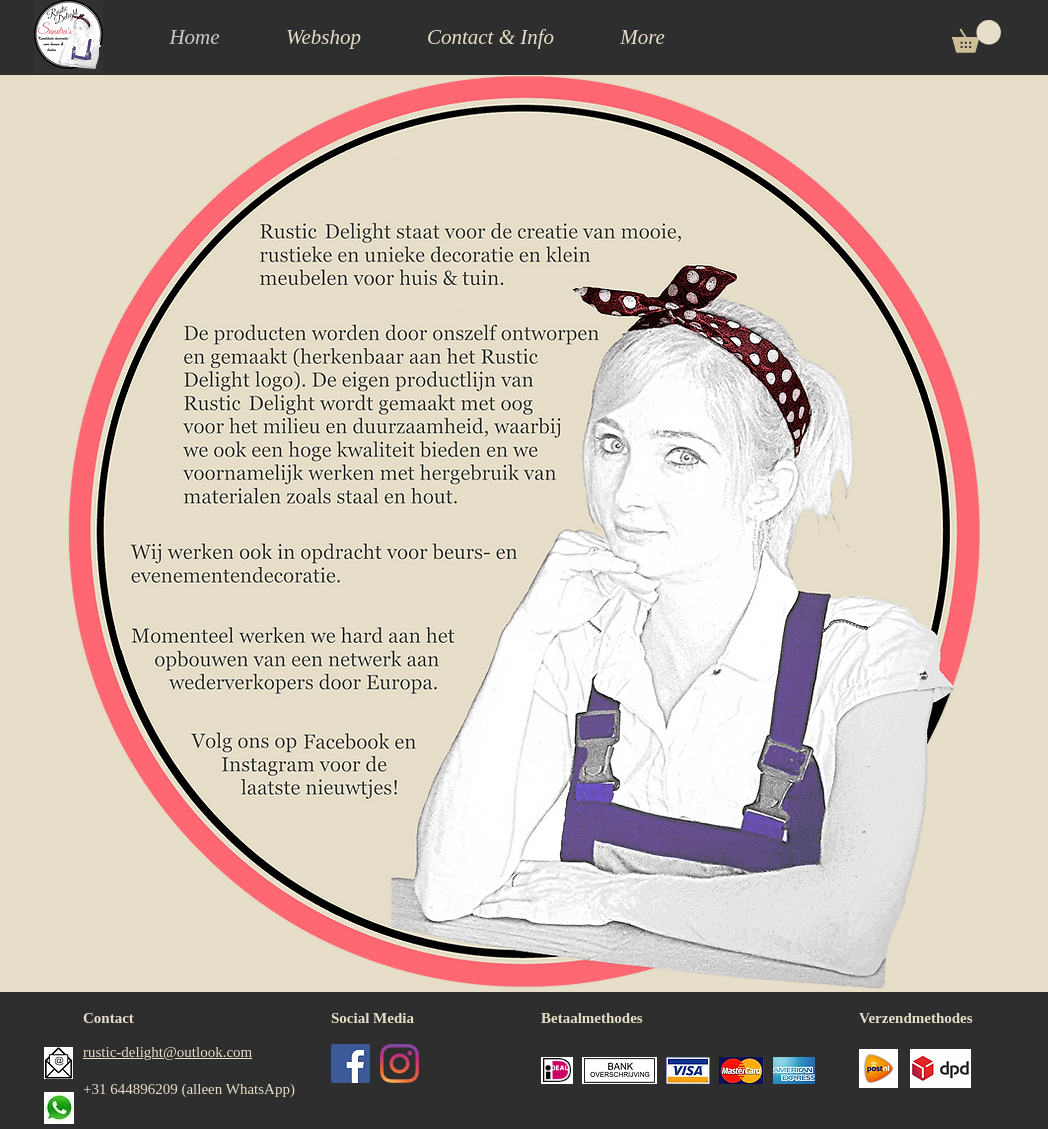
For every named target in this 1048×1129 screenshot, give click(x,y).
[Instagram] (399, 1063)
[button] (490, 37)
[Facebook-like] (406, 1117)
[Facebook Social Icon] (350, 1063)
